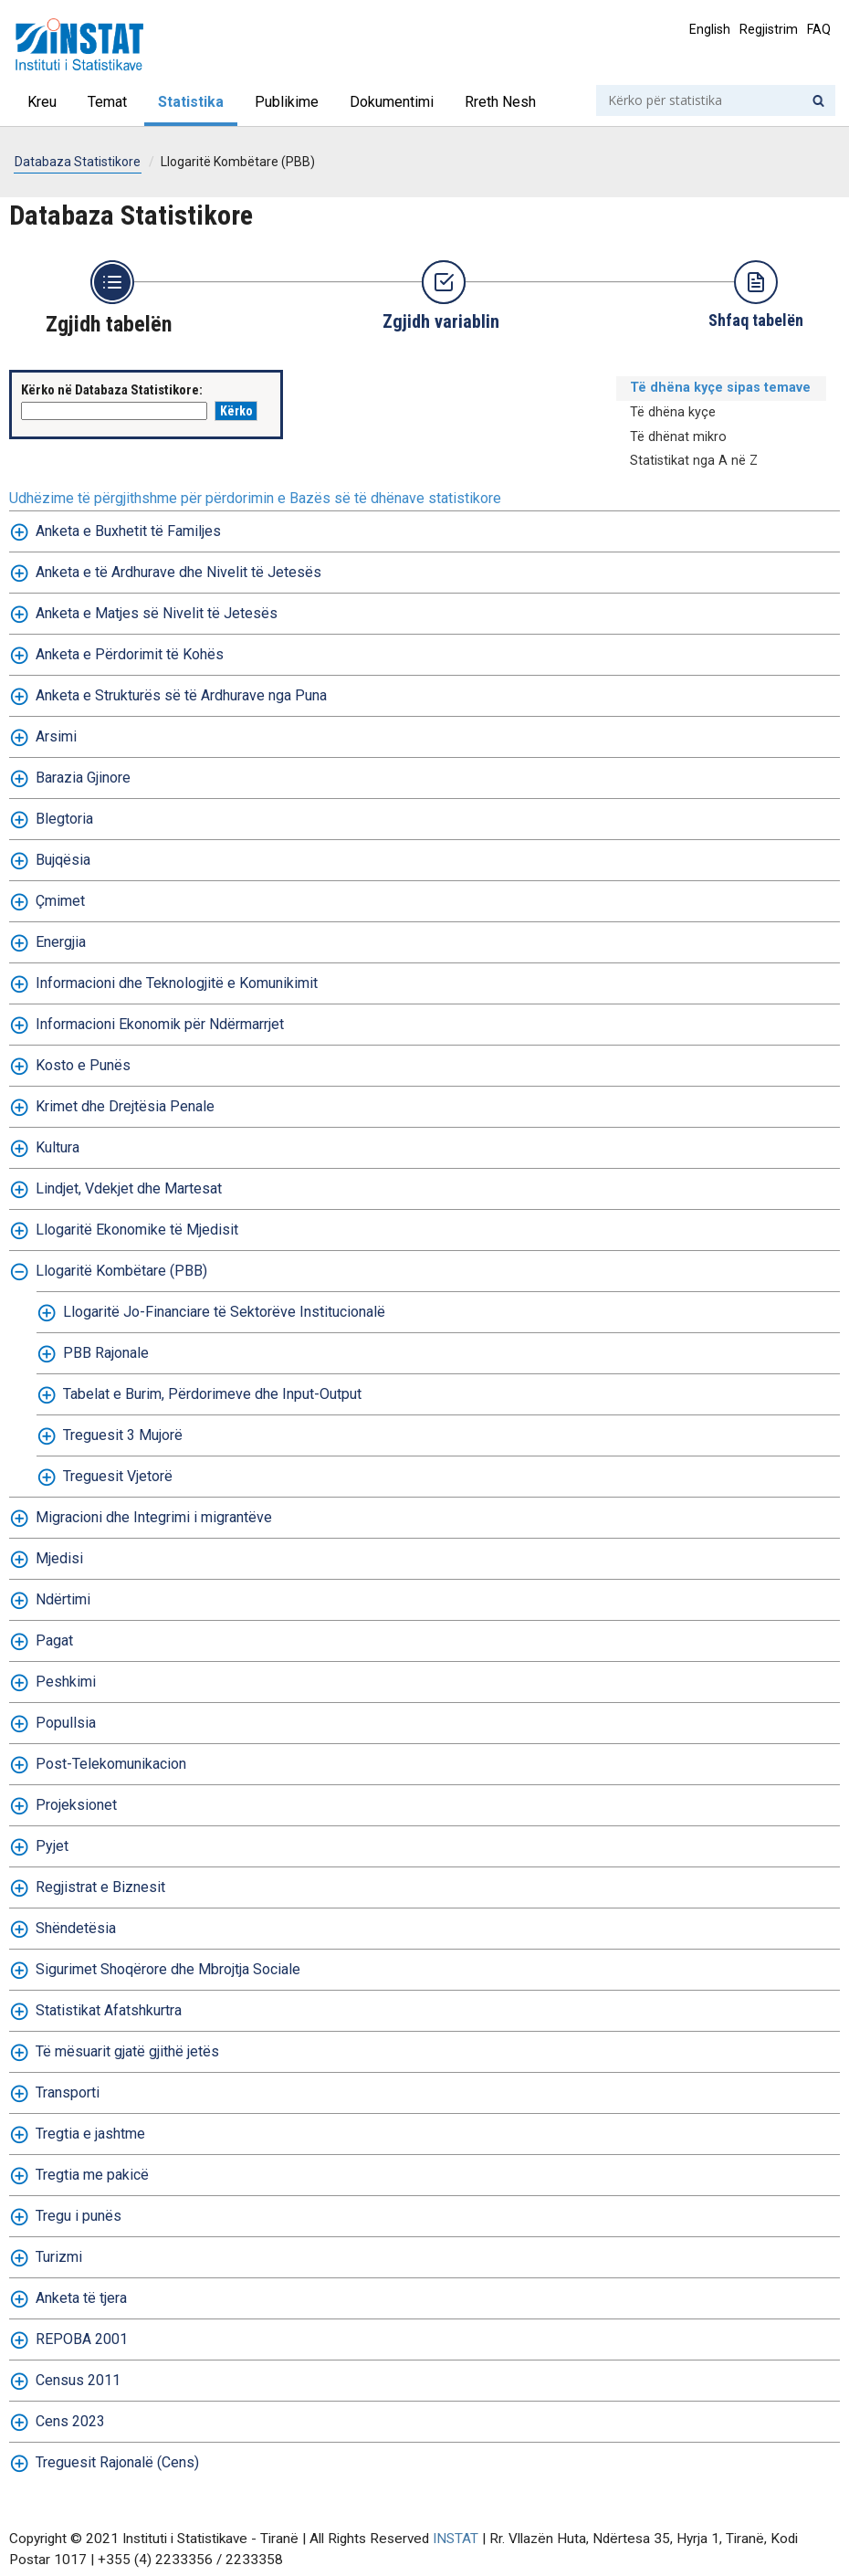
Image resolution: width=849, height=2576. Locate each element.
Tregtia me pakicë (92, 2174)
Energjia (61, 942)
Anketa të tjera (81, 2298)
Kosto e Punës (83, 1065)
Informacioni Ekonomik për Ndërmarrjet (160, 1024)
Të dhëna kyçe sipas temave (720, 387)
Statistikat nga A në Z (694, 460)
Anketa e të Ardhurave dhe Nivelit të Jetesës (178, 572)
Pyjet (52, 1846)
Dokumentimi (392, 101)
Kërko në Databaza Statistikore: (112, 390)
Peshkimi (66, 1681)
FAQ (819, 29)
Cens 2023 (70, 2421)
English (709, 29)
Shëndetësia (76, 1928)
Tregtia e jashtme (90, 2133)
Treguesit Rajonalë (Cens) (117, 2462)
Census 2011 (78, 2380)
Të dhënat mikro (678, 437)
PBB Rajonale (106, 1353)
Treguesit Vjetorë (118, 1476)
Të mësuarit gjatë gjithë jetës (127, 2051)
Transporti (68, 2092)
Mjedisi (59, 1558)
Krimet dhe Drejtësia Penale (125, 1106)
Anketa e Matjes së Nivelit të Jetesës (157, 613)
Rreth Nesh (500, 101)
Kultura (57, 1147)
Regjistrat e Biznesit (100, 1887)
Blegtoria (64, 818)
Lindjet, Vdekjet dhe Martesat (129, 1188)
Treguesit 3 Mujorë (123, 1435)
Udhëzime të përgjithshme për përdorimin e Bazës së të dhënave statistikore (255, 498)
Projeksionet (76, 1805)
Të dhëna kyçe (673, 412)
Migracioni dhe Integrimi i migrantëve (154, 1517)
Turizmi (59, 2257)
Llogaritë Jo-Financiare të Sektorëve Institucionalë (224, 1311)
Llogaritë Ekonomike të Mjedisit (137, 1229)
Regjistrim (768, 29)
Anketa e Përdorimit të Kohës (130, 654)
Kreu (42, 101)
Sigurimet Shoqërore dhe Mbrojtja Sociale (168, 1969)
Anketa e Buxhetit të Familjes (128, 531)
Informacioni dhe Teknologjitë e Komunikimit (177, 983)
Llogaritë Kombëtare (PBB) (238, 161)
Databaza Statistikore (78, 161)
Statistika (191, 101)
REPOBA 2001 (82, 2339)
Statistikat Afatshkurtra (109, 2010)
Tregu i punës (78, 2215)
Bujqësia (63, 859)
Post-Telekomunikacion (111, 1763)
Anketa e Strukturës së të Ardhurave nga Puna (181, 695)
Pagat (54, 1640)
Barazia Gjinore (83, 777)
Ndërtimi (63, 1599)
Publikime (287, 101)
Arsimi (56, 736)
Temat (107, 101)
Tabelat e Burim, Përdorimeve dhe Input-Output (212, 1394)
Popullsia (66, 1722)
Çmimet (60, 900)
